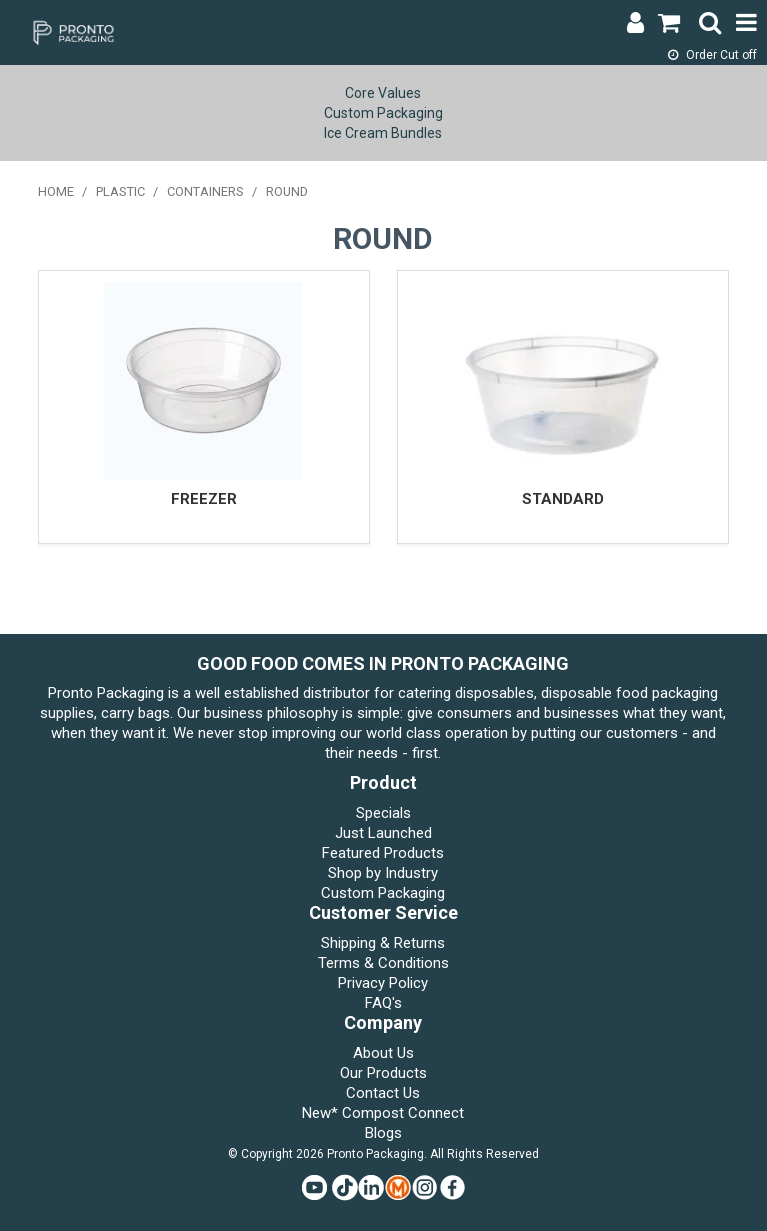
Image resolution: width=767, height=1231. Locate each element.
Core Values (383, 93)
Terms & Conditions (383, 963)
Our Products (383, 1073)
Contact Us (383, 1093)
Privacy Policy (383, 983)
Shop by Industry (383, 873)
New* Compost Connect (383, 1113)
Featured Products (383, 853)
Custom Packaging (383, 113)
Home (56, 191)
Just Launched (383, 833)
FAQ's (383, 1003)
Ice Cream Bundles (383, 133)
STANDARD (563, 499)
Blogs (383, 1133)
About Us (383, 1053)
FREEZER (204, 499)
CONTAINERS (205, 191)
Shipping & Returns (383, 943)
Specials (383, 813)
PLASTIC (120, 191)
